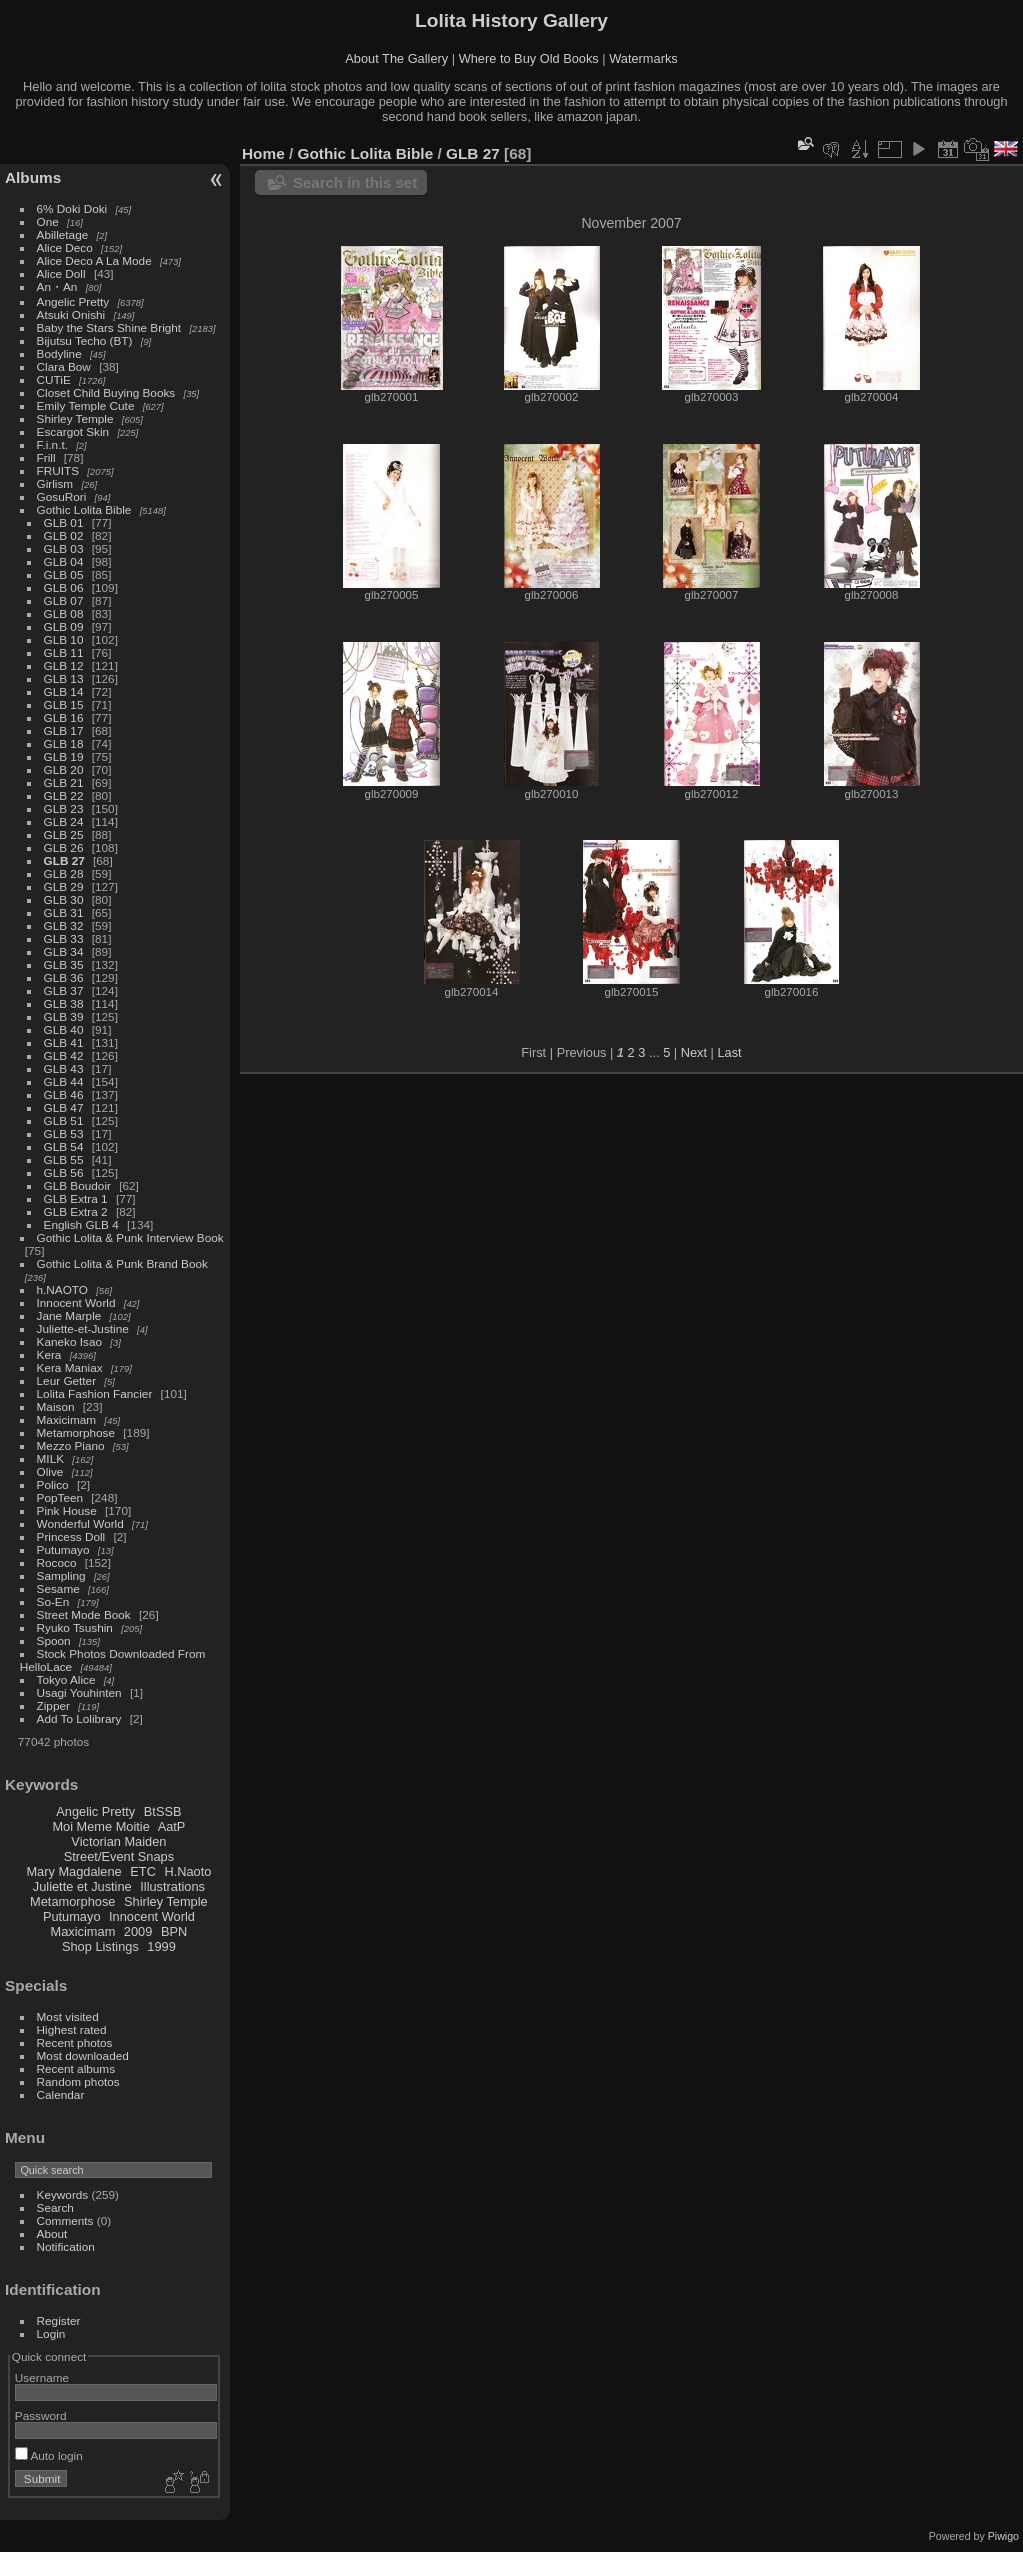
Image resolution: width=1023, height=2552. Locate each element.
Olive (50, 1471)
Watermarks (643, 58)
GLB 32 (64, 925)
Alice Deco (65, 247)
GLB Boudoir (77, 1185)
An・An (57, 286)
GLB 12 (64, 665)
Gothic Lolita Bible (84, 509)
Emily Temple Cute (86, 405)
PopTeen (60, 1497)
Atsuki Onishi (71, 314)
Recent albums (76, 2068)
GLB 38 (64, 1003)
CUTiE (54, 379)
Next (694, 1052)
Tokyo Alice (66, 1679)
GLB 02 (64, 535)
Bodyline (59, 353)
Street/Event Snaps (119, 1856)
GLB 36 (64, 977)
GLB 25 (64, 834)
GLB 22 (64, 795)
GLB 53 (64, 1133)
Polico (53, 1484)
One (48, 221)
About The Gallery (396, 58)
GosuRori (62, 496)
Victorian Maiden (118, 1841)
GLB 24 (64, 821)
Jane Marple (69, 1315)
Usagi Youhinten (79, 1692)
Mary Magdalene (73, 1871)
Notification (66, 2246)
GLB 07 (64, 600)
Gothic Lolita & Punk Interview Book (130, 1237)
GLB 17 (64, 730)
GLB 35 (64, 964)
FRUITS (58, 470)
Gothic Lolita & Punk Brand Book (122, 1263)
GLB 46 (64, 1094)
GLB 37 (64, 990)
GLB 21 (64, 782)
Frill (46, 457)
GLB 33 (64, 938)
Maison (56, 1406)
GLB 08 (64, 613)
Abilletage (63, 234)
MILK (50, 1458)
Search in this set (355, 182)
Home (263, 153)
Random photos (78, 2081)
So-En (53, 1601)
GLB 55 (64, 1159)
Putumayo (63, 1549)
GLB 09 (64, 626)
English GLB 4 (81, 1224)
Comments (65, 2220)
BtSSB (163, 1811)
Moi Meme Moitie (100, 1826)
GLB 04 (64, 561)
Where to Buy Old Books (529, 58)
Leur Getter (67, 1380)
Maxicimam (66, 1419)
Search (55, 2207)
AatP (172, 1826)
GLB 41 (64, 1042)
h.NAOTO (62, 1289)
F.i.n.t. (52, 444)
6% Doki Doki (72, 208)
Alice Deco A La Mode (94, 260)
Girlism (55, 483)
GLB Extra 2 (76, 1211)
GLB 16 (64, 717)
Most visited (68, 2016)
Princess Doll (71, 1536)
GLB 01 (64, 522)
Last (729, 1052)
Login (51, 2333)
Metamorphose (76, 1432)
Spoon (54, 1640)
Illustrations (172, 1886)
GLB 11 (64, 652)
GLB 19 (64, 756)
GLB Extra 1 (76, 1198)
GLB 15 (64, 704)
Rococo (57, 1562)
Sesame (58, 1588)
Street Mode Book (84, 1614)
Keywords (63, 2194)
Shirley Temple (75, 418)
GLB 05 (64, 574)
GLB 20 (64, 769)
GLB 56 (64, 1172)
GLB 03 (64, 548)
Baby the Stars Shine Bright (109, 327)
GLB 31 (64, 912)
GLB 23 (64, 808)
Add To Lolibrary (79, 1718)
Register (59, 2320)
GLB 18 (64, 743)
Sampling (61, 1575)
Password (41, 2415)
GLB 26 (64, 847)
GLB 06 (64, 587)
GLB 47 (64, 1107)
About (52, 2233)
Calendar (61, 2094)
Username (42, 2377)
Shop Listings (100, 1946)
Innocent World (76, 1302)
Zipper (53, 1705)
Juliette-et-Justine (83, 1328)
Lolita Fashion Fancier (95, 1393)
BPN (174, 1931)
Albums (33, 177)
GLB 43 (64, 1068)
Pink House (67, 1510)
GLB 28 (64, 873)
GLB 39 (64, 1016)
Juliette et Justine (82, 1886)
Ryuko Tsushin (75, 1627)
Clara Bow (64, 366)
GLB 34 (64, 951)
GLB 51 (64, 1120)
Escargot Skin (73, 431)
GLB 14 (64, 691)
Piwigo (1003, 2536)
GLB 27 (64, 860)
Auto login (49, 2455)
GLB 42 (64, 1055)
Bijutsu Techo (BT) (85, 340)
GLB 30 (64, 899)
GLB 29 (64, 886)
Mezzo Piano (71, 1445)
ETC (143, 1871)
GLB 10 (64, 639)
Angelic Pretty (73, 301)
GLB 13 (64, 678)
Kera (49, 1354)
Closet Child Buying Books (106, 392)
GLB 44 (64, 1081)
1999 (161, 1946)
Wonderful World (80, 1523)
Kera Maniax (70, 1367)
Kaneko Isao (69, 1341)
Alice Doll (61, 273)
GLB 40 (64, 1029)
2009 (138, 1931)
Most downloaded (83, 2055)
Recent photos (75, 2042)
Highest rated (72, 2029)
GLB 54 (64, 1146)
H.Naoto (187, 1871)
